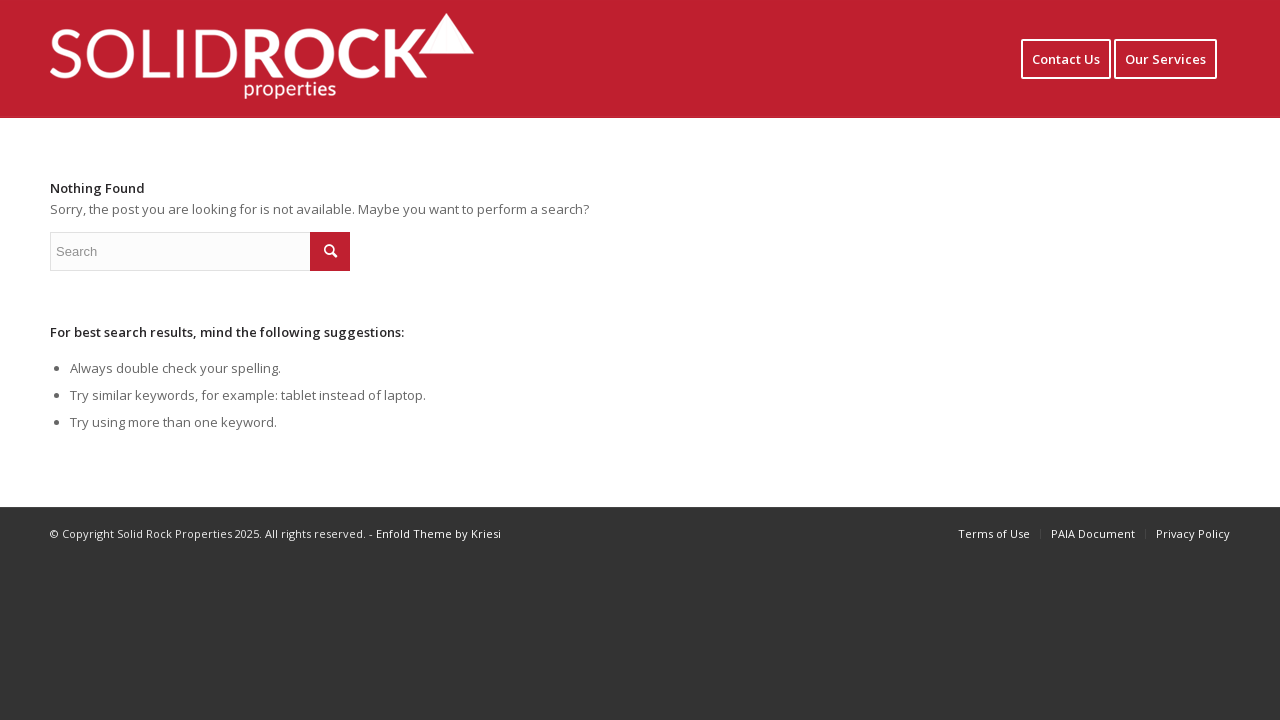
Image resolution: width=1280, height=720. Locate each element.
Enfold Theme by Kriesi (438, 533)
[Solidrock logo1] (292, 59)
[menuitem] (1066, 59)
